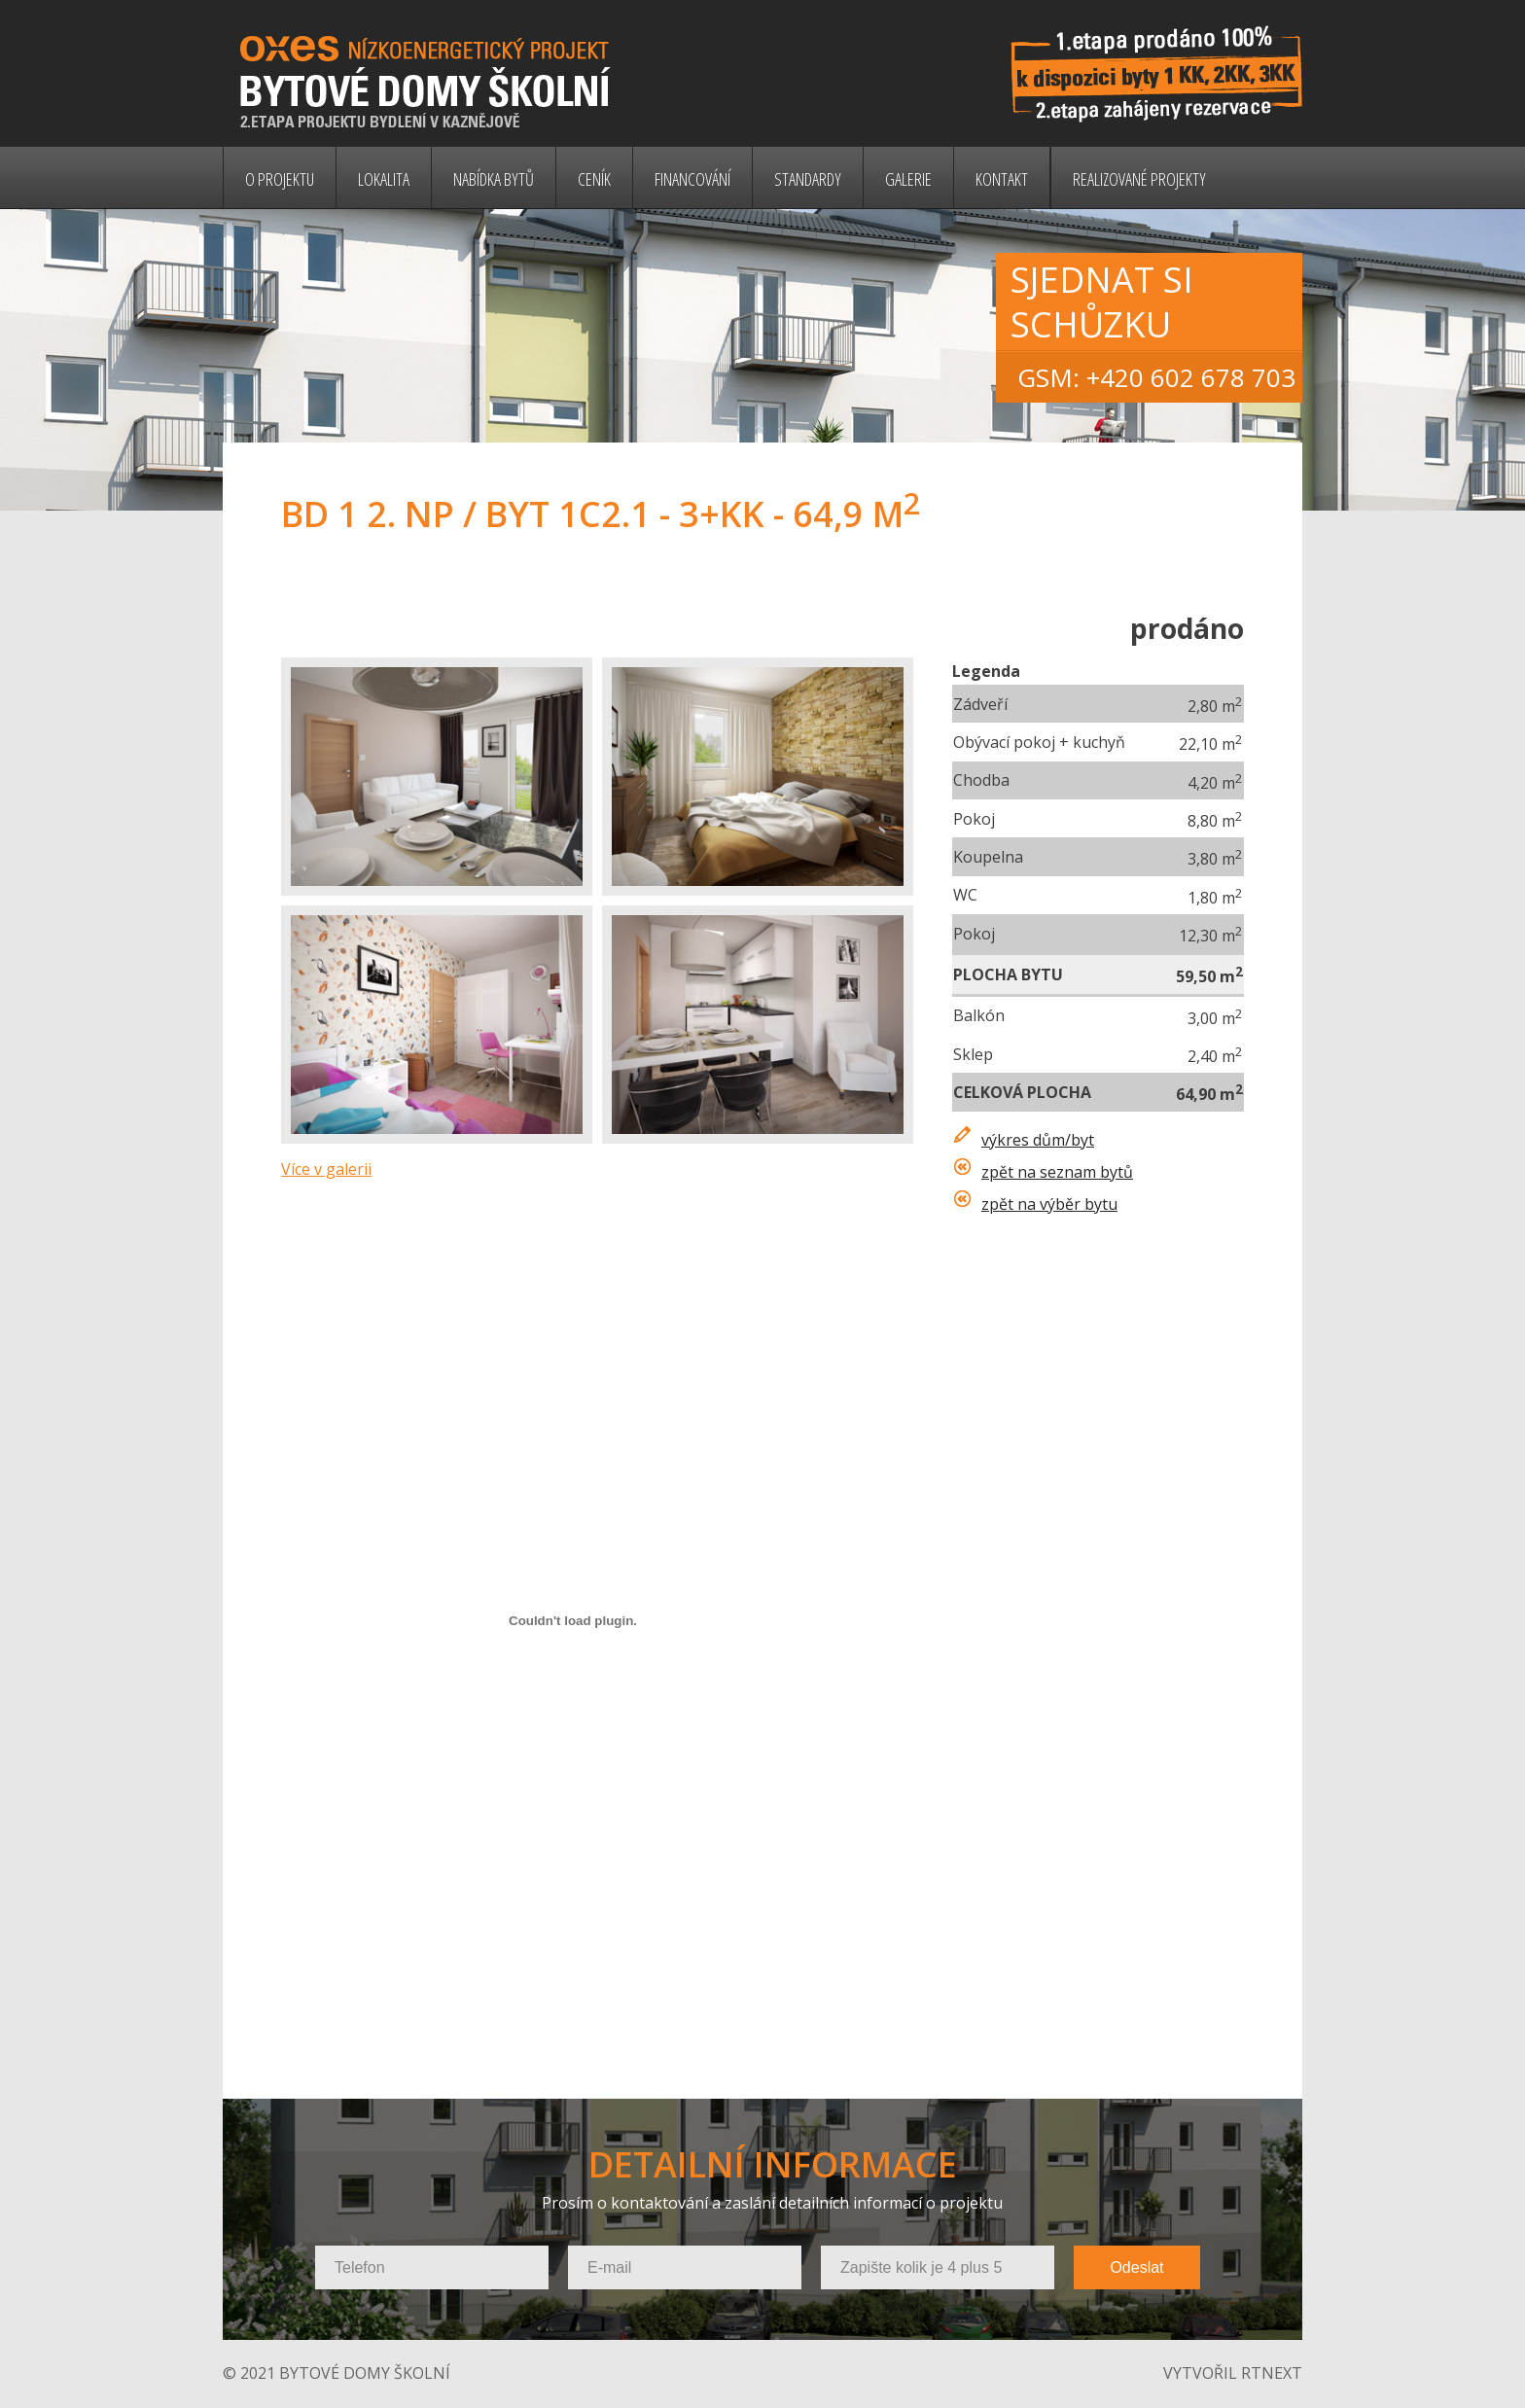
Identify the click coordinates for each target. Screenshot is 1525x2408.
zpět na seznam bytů (1057, 1172)
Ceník (594, 179)
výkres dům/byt (1037, 1140)
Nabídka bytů (493, 179)
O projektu (279, 179)
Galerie (908, 179)
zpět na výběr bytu (1049, 1204)
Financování (692, 179)
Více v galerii (326, 1169)
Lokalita (383, 179)
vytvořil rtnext (1232, 2373)
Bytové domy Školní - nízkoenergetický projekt (450, 73)
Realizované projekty (1139, 179)
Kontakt (1001, 179)
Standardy (807, 179)
